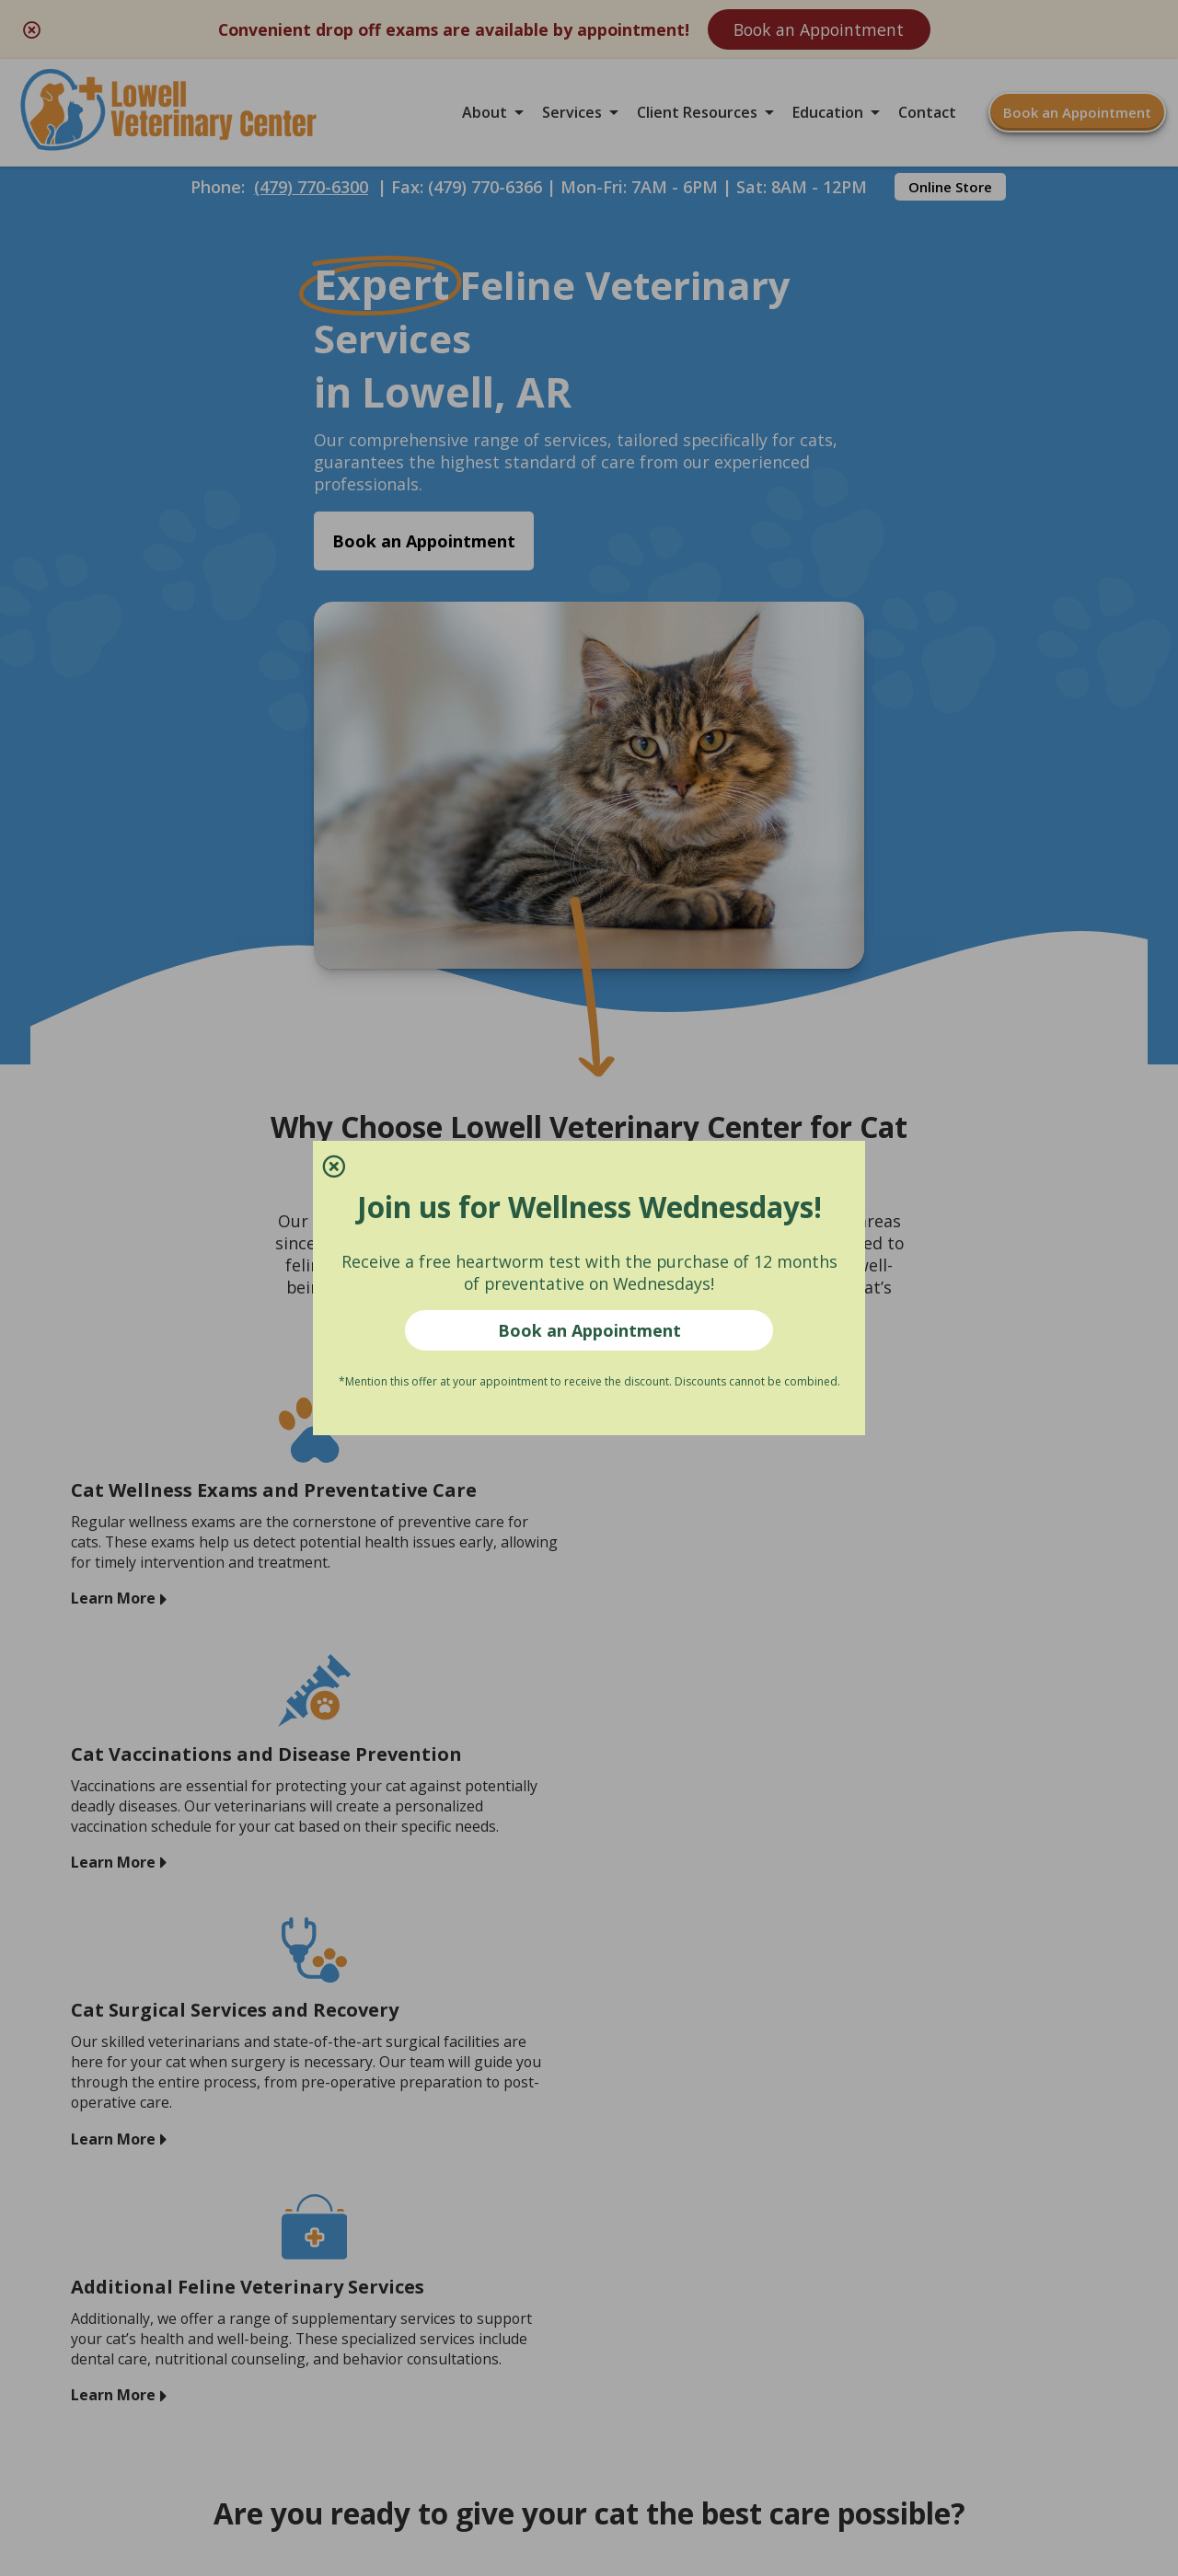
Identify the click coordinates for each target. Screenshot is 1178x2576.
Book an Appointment (589, 1331)
